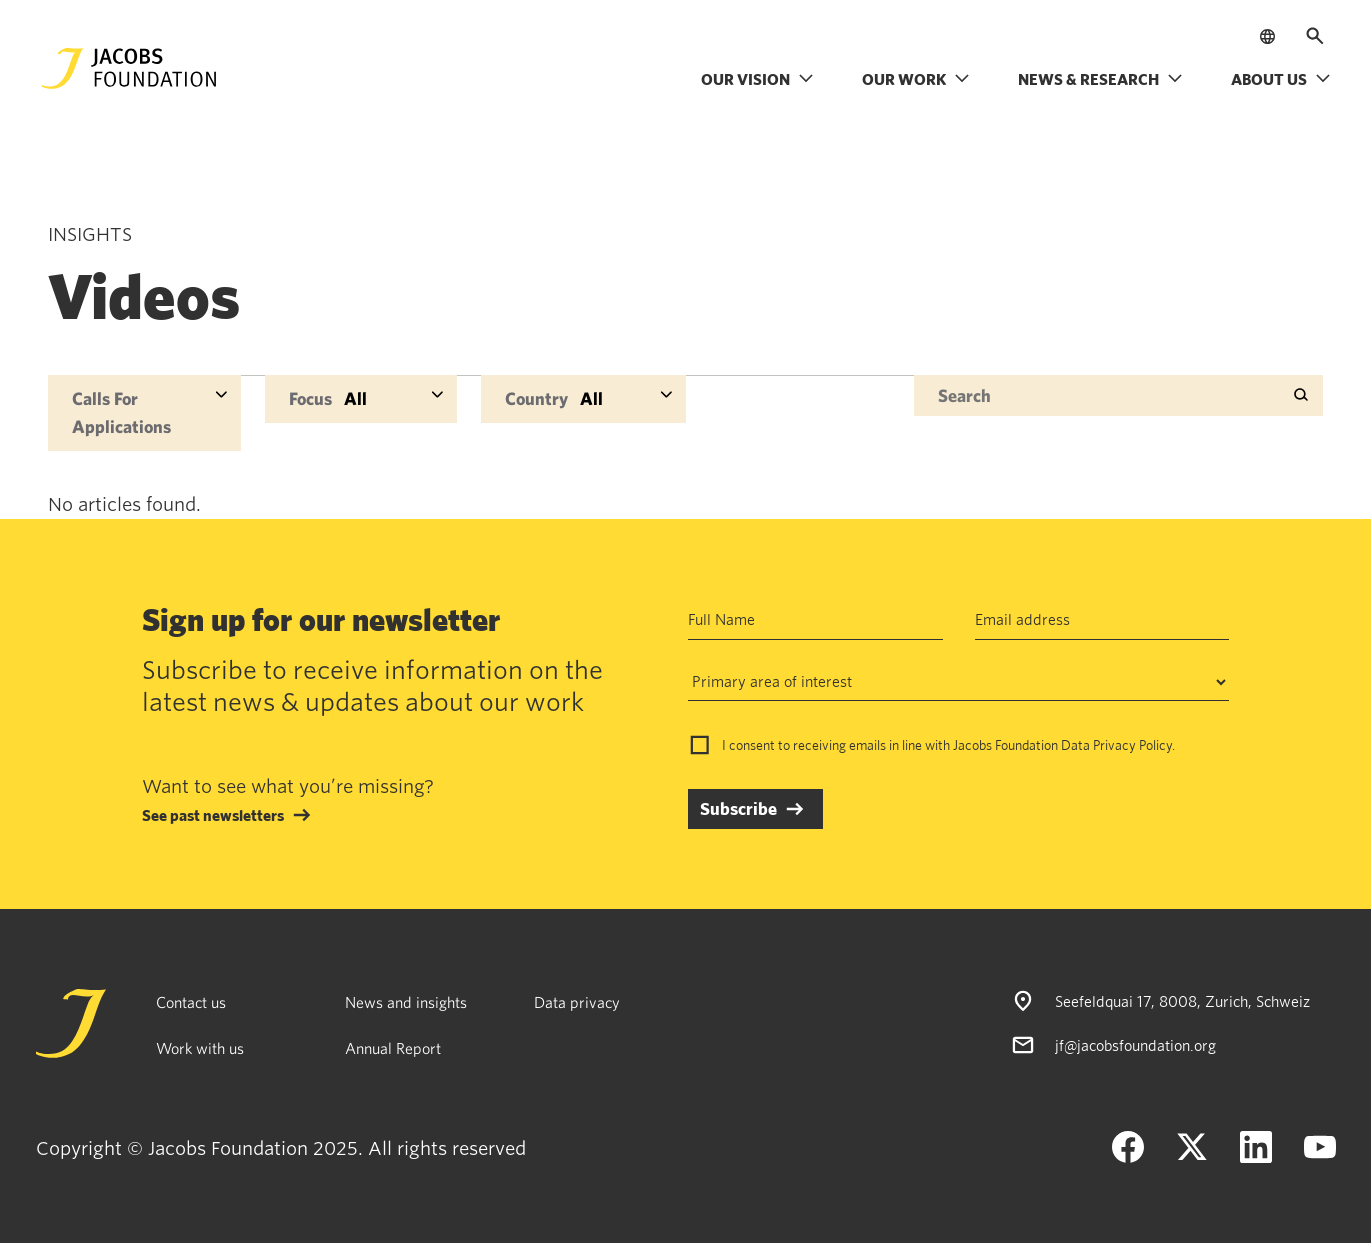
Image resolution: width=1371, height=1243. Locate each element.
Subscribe (738, 808)
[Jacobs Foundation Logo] (129, 68)
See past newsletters (213, 815)
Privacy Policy (1132, 745)
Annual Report (393, 1048)
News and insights (406, 1002)
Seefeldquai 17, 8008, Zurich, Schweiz (1182, 1001)
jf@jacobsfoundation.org (1135, 1045)
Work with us (200, 1048)
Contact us (191, 1002)
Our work (916, 79)
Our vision (757, 79)
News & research (1100, 79)
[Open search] (1315, 36)
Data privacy (577, 1002)
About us (1281, 79)
